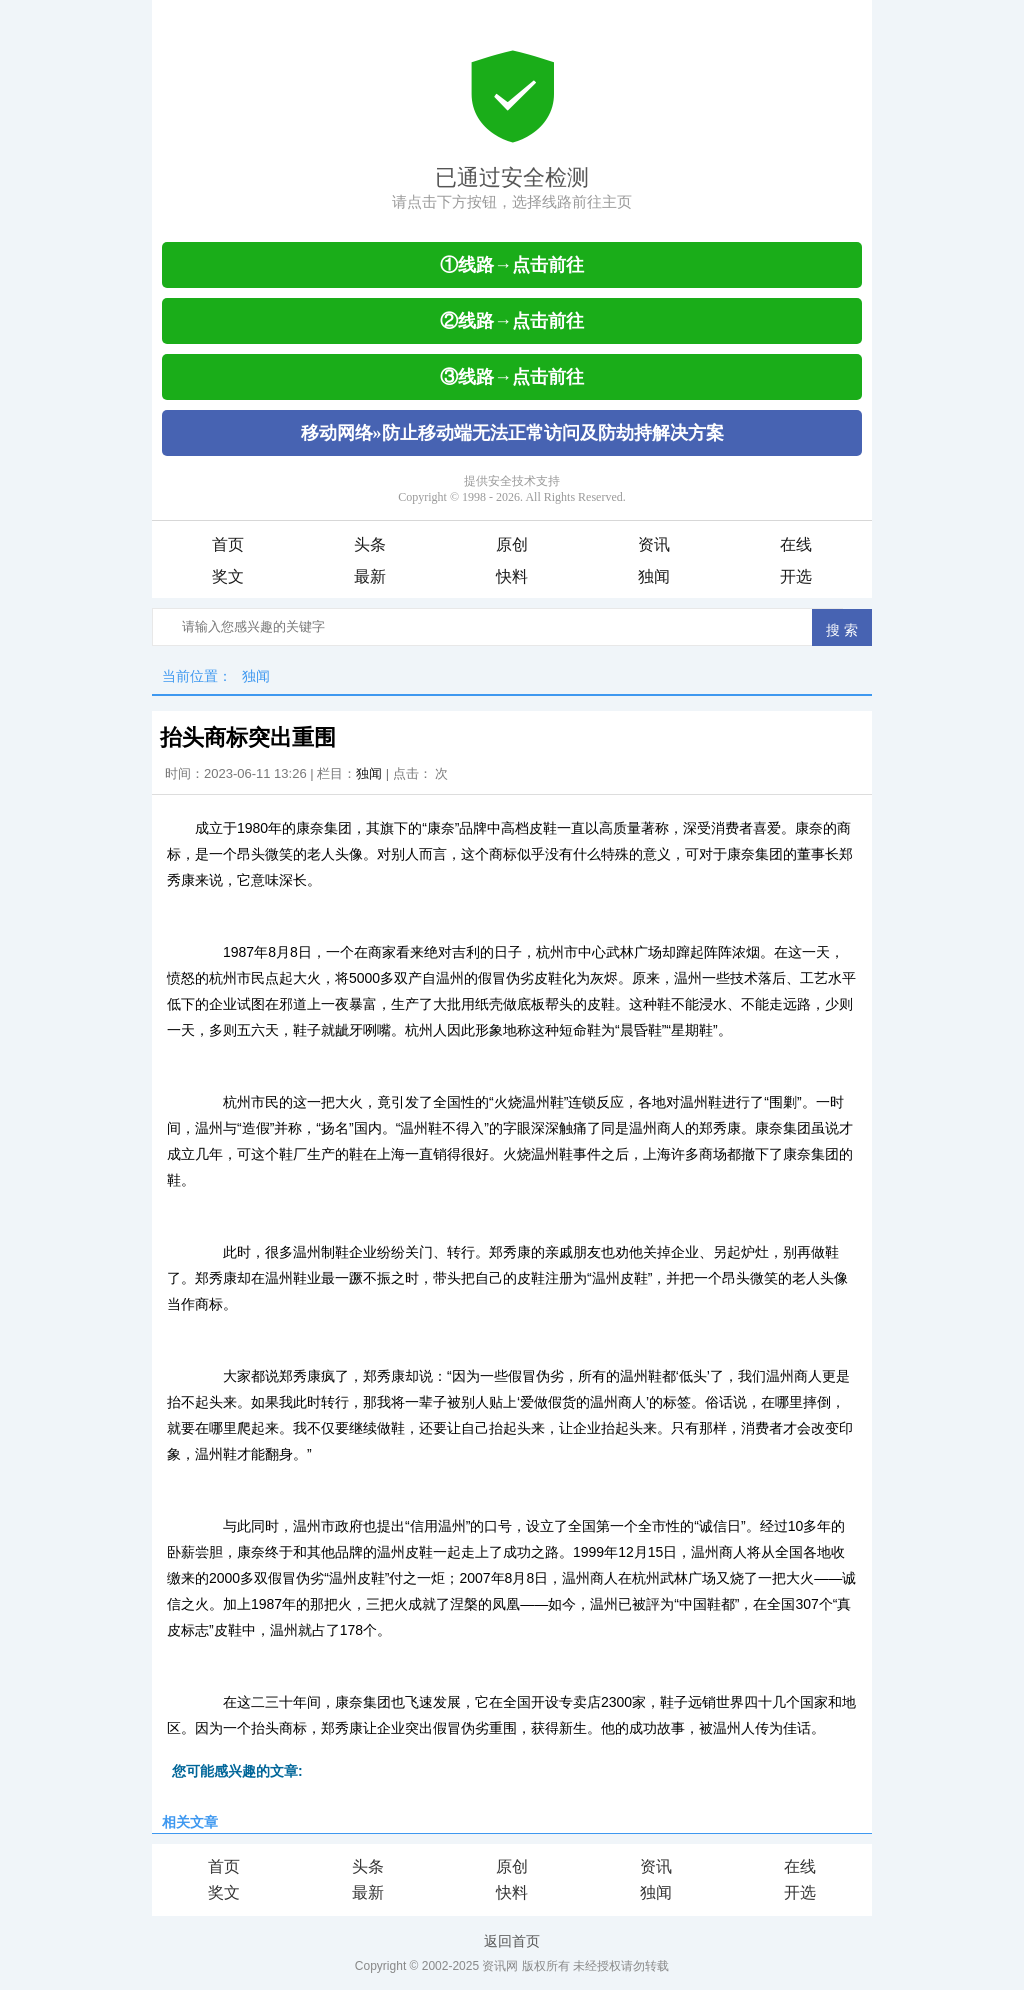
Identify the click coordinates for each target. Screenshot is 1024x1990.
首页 (228, 544)
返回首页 (512, 1941)
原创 (512, 544)
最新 (370, 576)
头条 (370, 544)
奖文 (228, 576)
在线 (796, 544)
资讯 (654, 544)
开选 (796, 576)
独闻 (654, 576)
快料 (512, 576)
